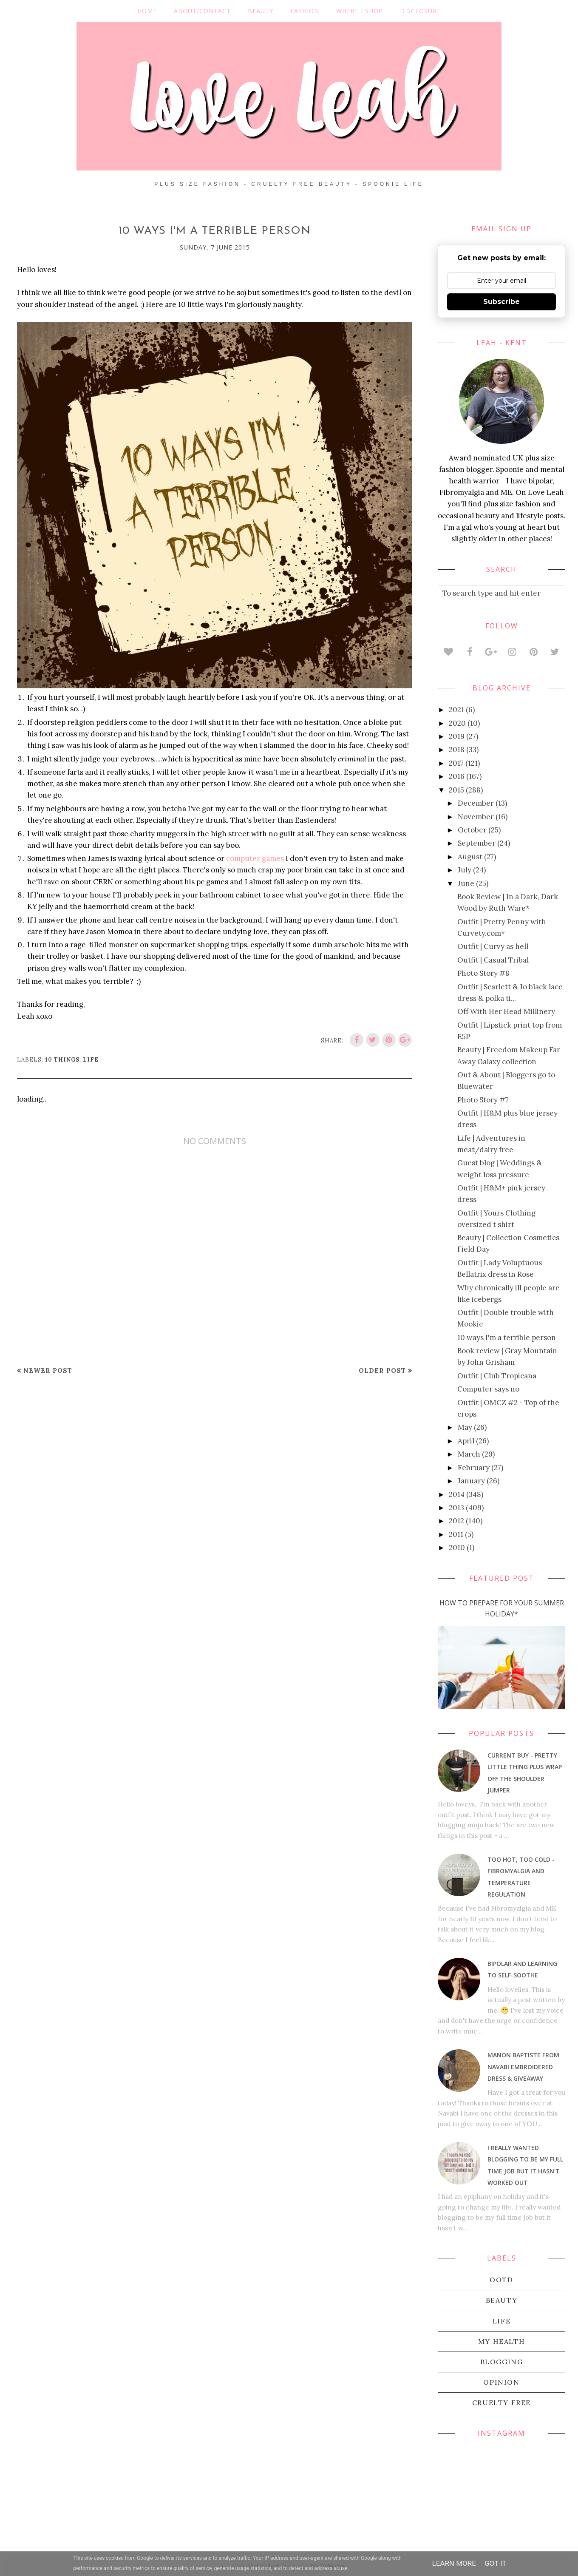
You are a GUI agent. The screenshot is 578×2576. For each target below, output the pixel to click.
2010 (457, 1547)
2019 (457, 736)
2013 (456, 1507)
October (472, 830)
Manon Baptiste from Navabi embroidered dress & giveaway (523, 2066)
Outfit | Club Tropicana (496, 1375)
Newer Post (47, 1370)
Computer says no (488, 1389)
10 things (62, 1059)
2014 (457, 1494)
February (474, 1467)
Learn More (454, 2563)
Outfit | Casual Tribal (493, 960)
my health (501, 2341)
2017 (456, 763)
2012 (456, 1520)
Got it (495, 2563)
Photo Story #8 (483, 973)
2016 (457, 776)
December (476, 803)
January (471, 1480)
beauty (502, 2300)
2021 (456, 709)
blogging (501, 2361)
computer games (255, 858)
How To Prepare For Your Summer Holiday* (501, 1608)
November (476, 816)
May (465, 1427)
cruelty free (501, 2402)
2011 (456, 1534)
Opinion (501, 2382)
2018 (457, 749)
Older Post (382, 1370)
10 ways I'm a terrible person (506, 1337)
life (91, 1059)
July (464, 870)
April (466, 1441)
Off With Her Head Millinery (506, 1011)
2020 (457, 723)
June (466, 883)
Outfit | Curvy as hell (492, 946)
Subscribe (501, 302)
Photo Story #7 (483, 1100)
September (477, 843)
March (469, 1454)
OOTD (501, 2279)
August (470, 856)
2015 (456, 790)
